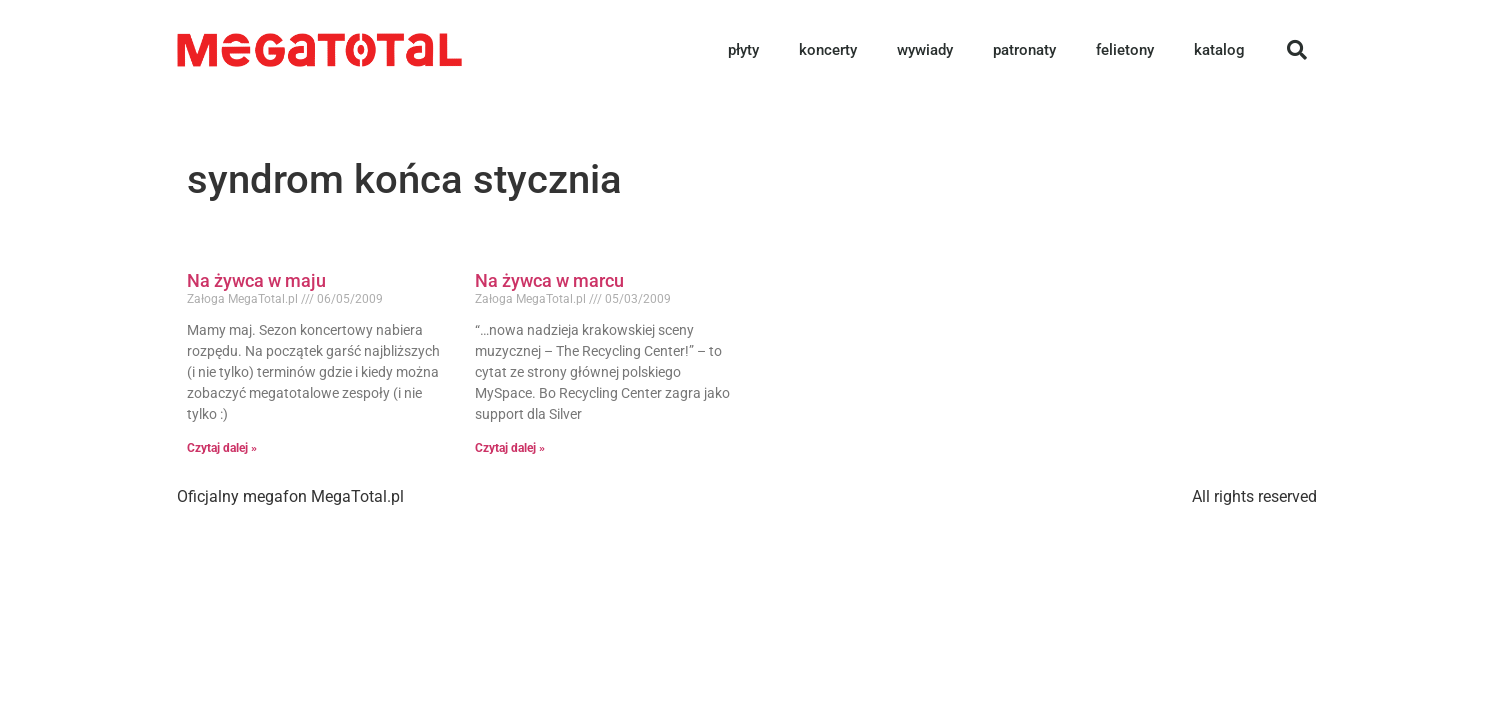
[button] (1297, 50)
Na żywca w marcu (549, 280)
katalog (1219, 50)
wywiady (925, 50)
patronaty (1024, 50)
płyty (743, 50)
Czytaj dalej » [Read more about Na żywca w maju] (222, 448)
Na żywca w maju (256, 280)
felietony (1125, 50)
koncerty (828, 50)
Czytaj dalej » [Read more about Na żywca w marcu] (510, 448)
